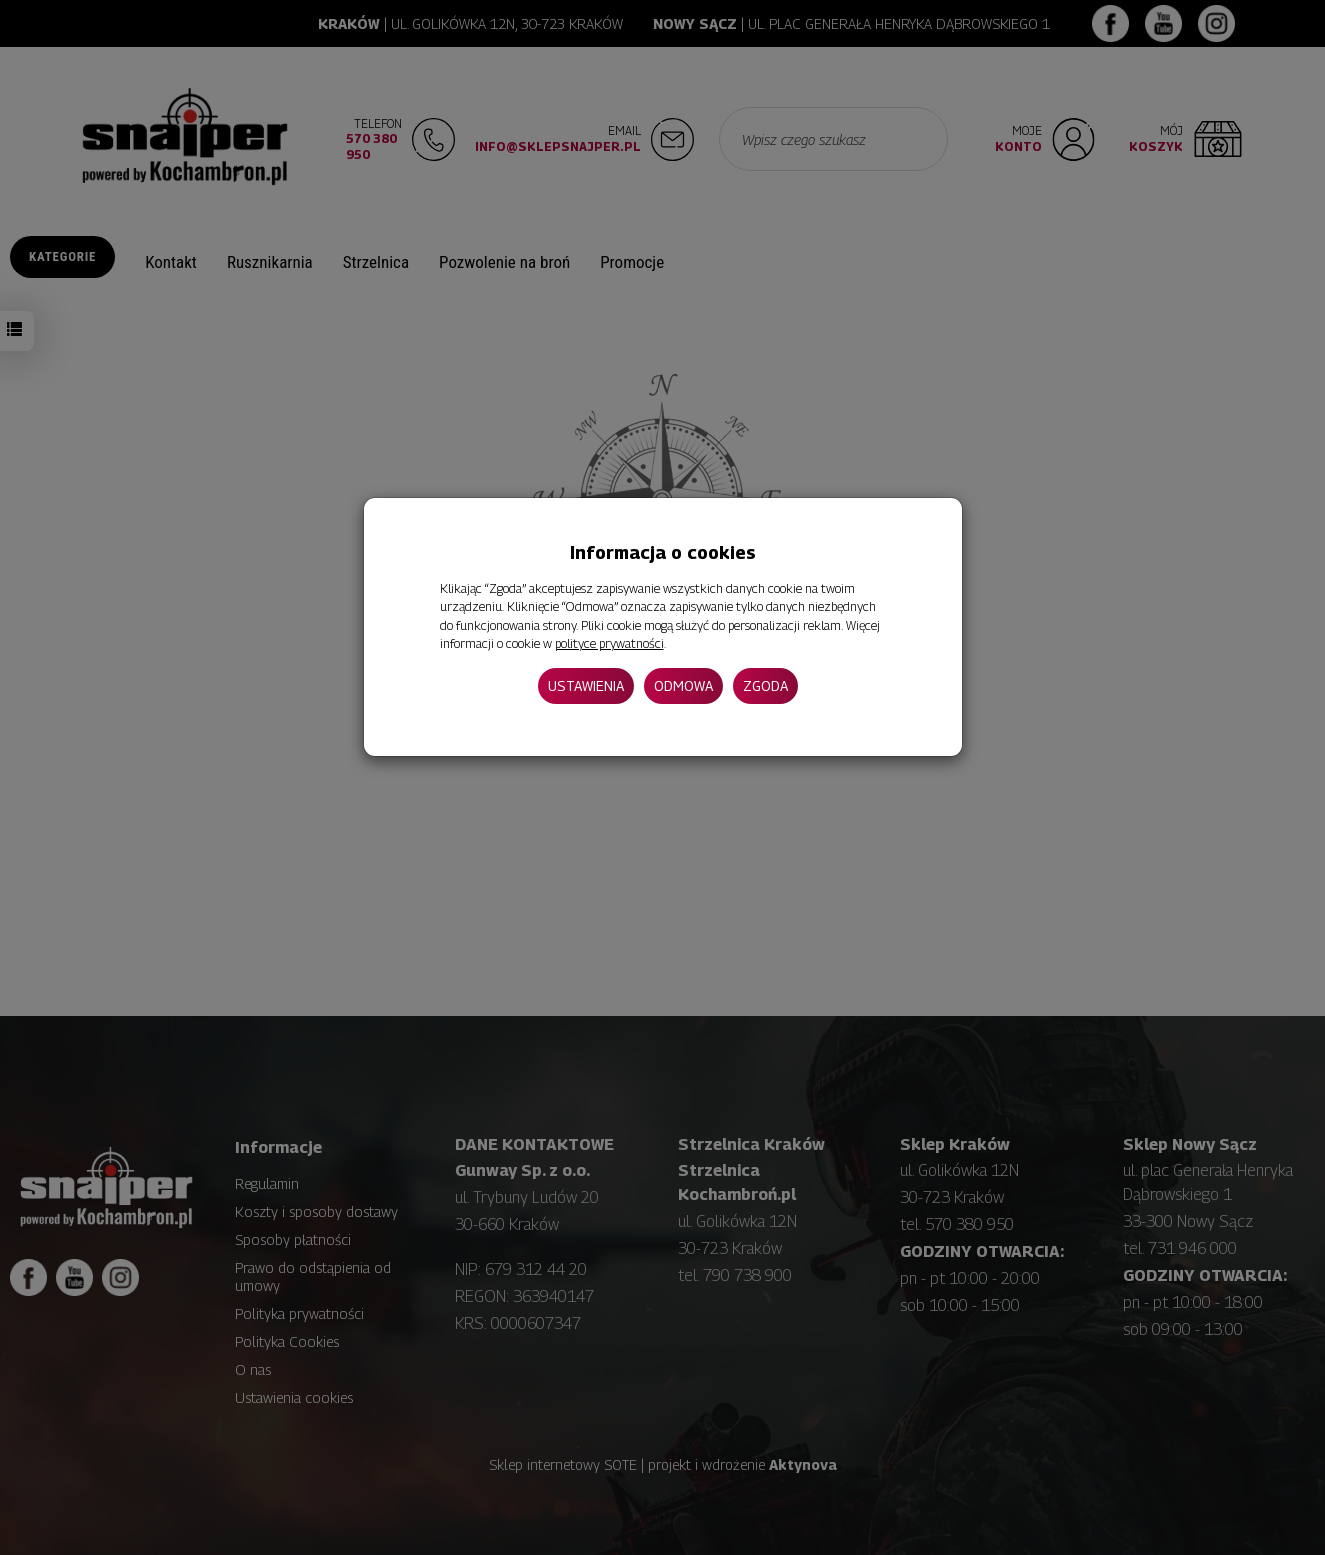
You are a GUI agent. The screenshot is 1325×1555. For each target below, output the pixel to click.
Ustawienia (586, 685)
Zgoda (765, 685)
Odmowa (683, 685)
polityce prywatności (609, 643)
